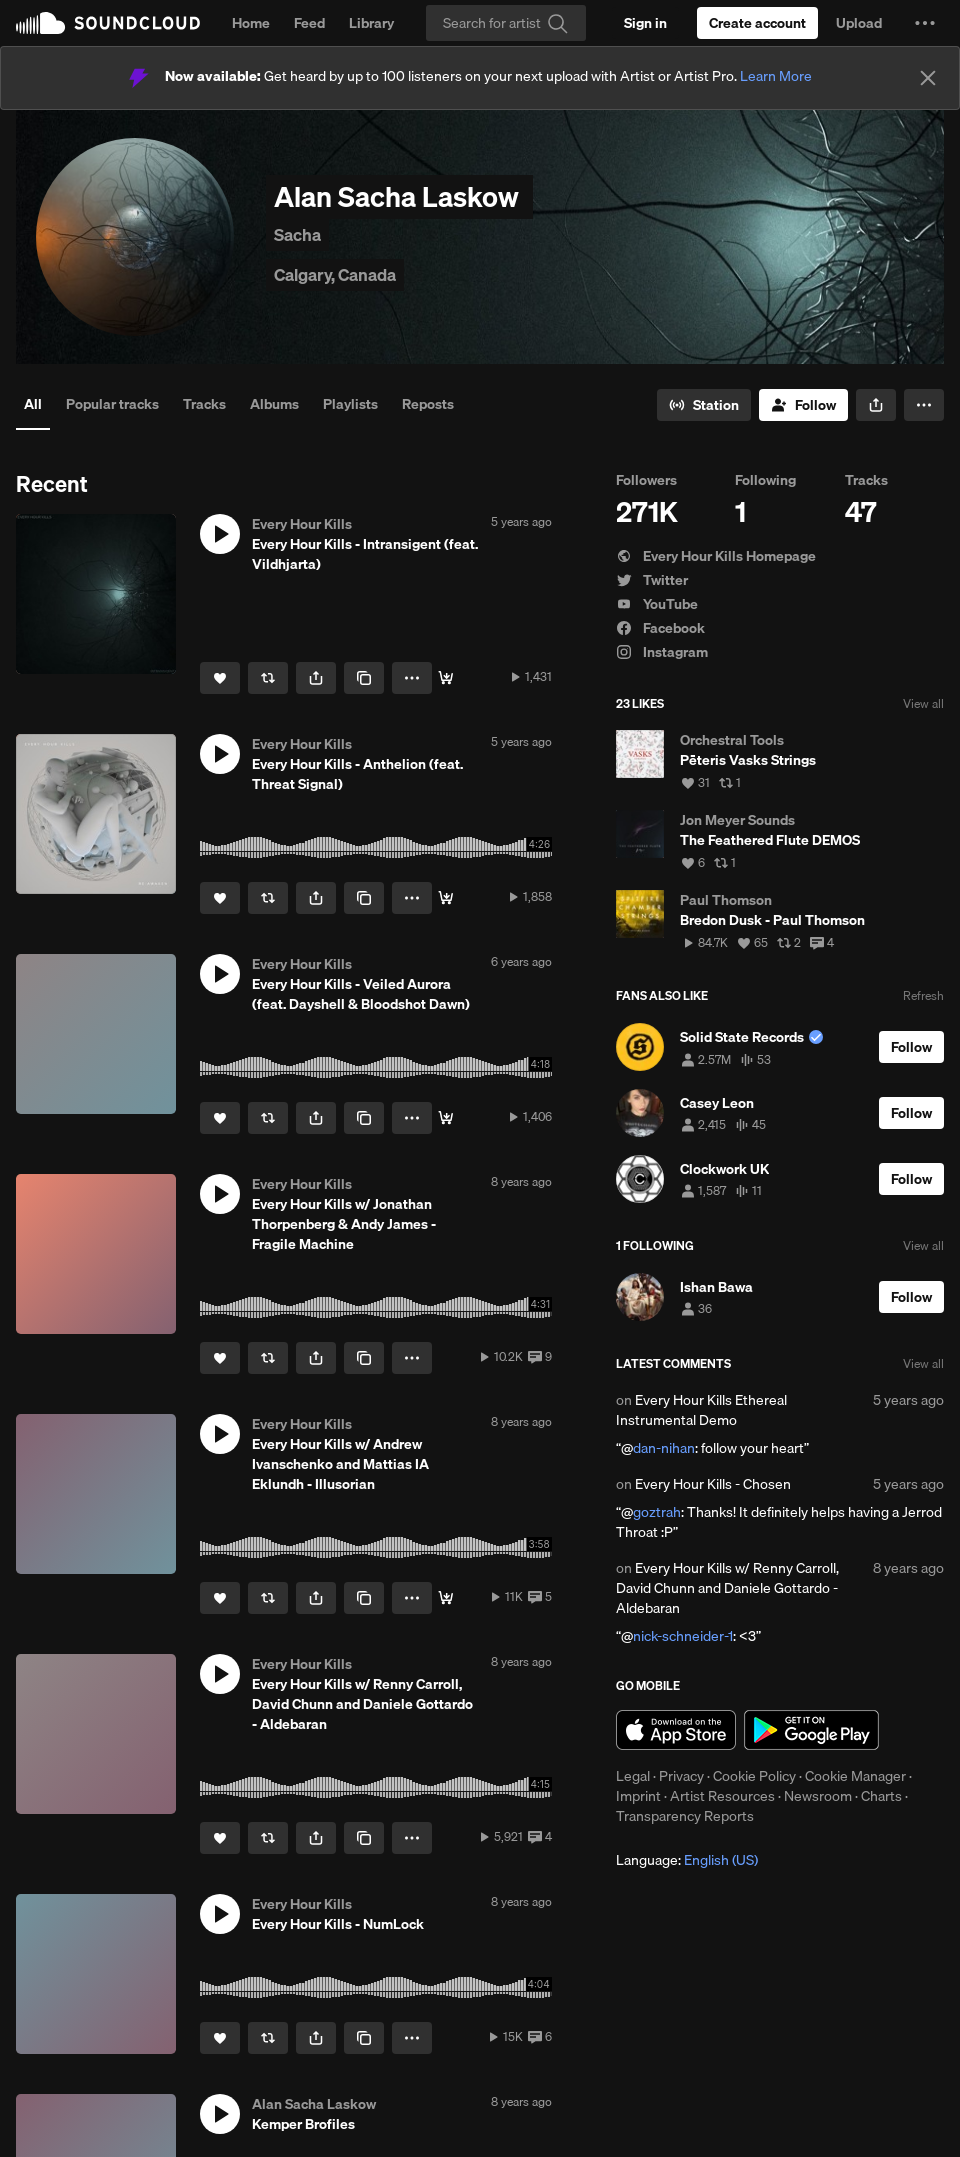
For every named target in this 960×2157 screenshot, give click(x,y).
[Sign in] (645, 23)
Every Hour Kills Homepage (716, 556)
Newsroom (818, 1796)
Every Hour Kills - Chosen (713, 1484)
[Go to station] (704, 405)
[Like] (220, 678)
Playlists (350, 404)
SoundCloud (108, 23)
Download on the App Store (676, 1730)
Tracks (204, 404)
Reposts (428, 404)
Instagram (662, 652)
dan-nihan (664, 1448)
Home (251, 23)
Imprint (638, 1796)
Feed (309, 23)
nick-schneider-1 (683, 1636)
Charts (881, 1796)
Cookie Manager (855, 1776)
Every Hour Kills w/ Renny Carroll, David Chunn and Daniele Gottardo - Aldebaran (727, 1588)
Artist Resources (722, 1796)
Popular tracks (112, 404)
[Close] (928, 78)
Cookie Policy (754, 1776)
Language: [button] (687, 1860)
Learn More (776, 76)
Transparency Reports (685, 1816)
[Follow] (803, 405)
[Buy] (446, 678)
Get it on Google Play (811, 1730)
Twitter (652, 580)
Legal (633, 1776)
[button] (925, 23)
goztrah (657, 1512)
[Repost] (268, 678)
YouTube (657, 604)
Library (371, 23)
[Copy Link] (364, 678)
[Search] (506, 23)
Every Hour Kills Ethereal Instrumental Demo (701, 1410)
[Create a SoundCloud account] (757, 23)
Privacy (681, 1776)
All (33, 404)
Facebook (660, 628)
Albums (274, 404)
